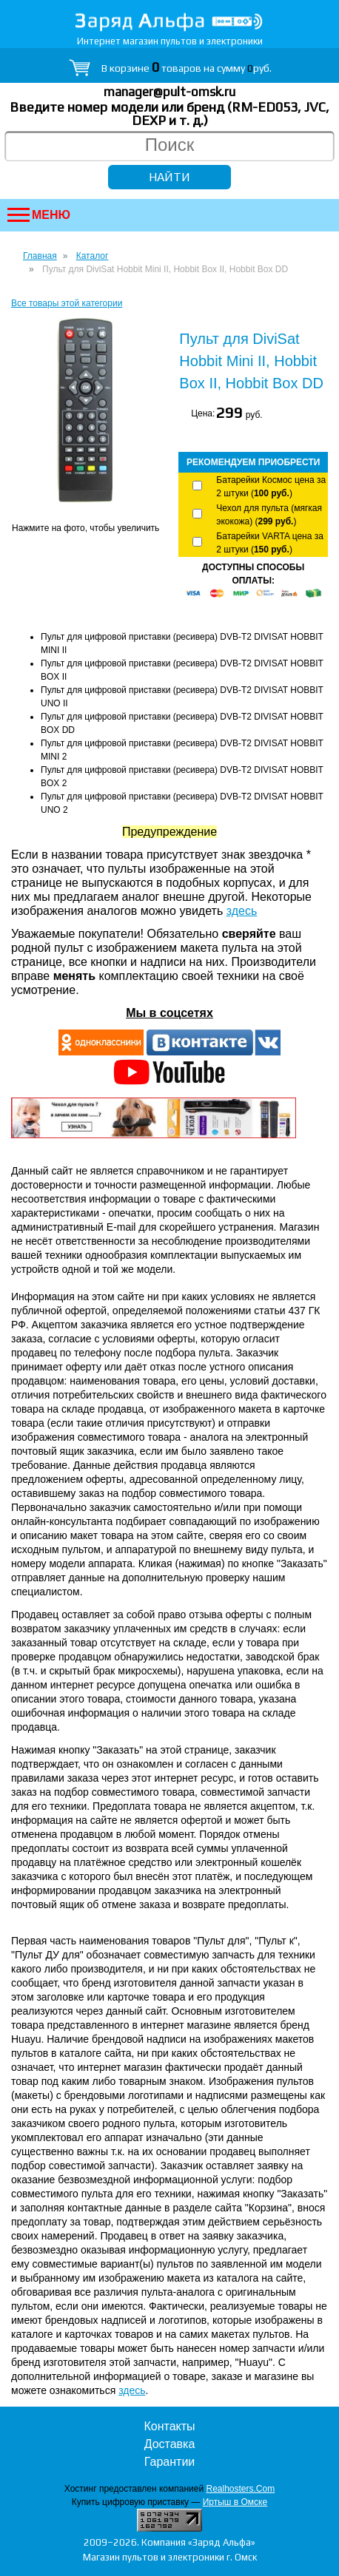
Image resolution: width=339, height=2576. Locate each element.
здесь (242, 911)
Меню (38, 215)
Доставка (169, 2444)
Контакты (169, 2426)
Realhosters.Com (240, 2489)
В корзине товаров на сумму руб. (186, 68)
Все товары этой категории (66, 303)
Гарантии (169, 2461)
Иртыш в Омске (235, 2502)
